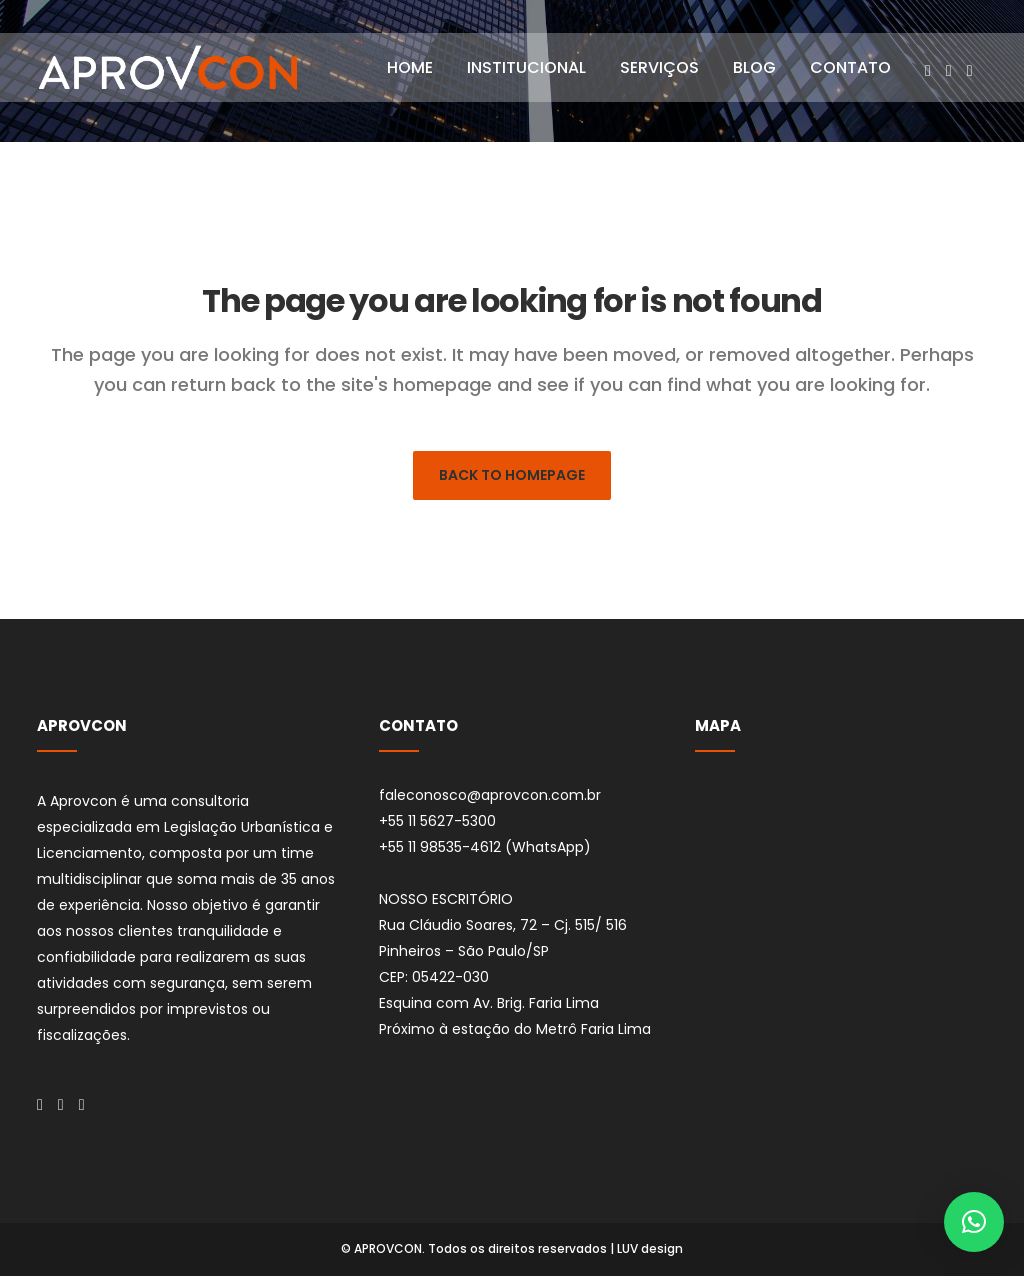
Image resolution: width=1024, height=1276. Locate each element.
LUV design (650, 1248)
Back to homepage (512, 475)
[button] (974, 1222)
